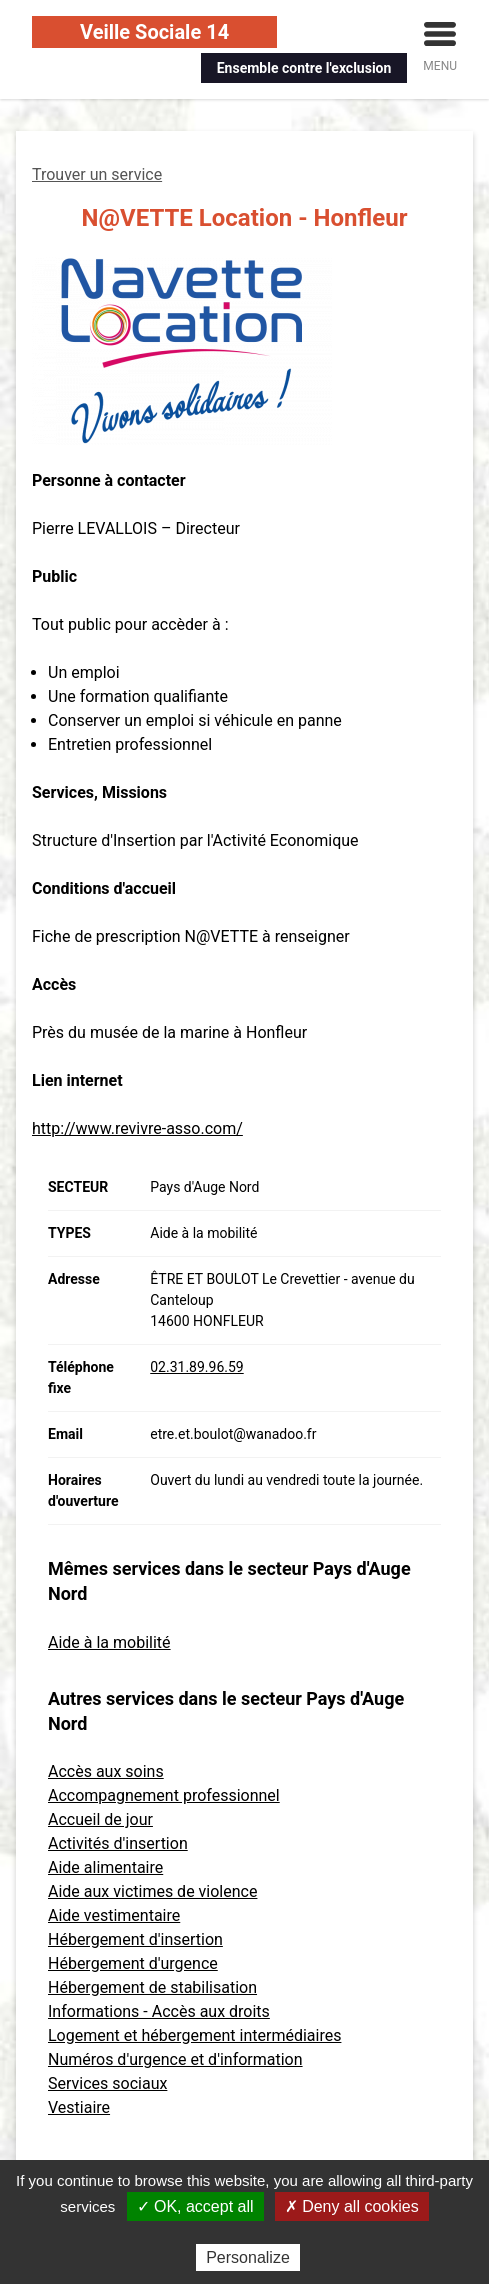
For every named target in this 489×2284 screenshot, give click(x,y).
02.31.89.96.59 (196, 1367)
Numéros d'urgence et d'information (175, 2059)
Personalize (248, 2257)
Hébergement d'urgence (133, 1963)
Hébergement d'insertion (135, 1939)
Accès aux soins (106, 1771)
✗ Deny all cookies (352, 2206)
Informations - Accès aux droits (159, 2011)
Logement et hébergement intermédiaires (194, 2035)
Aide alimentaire (105, 1867)
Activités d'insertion (118, 1843)
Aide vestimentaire (114, 1915)
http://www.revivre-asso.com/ (137, 1128)
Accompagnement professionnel (164, 1795)
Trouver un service (97, 174)
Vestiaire (79, 2107)
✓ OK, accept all (195, 2206)
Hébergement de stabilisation (152, 1987)
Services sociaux (107, 2083)
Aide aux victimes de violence (152, 1891)
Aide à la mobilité (109, 1642)
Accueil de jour (100, 1819)
